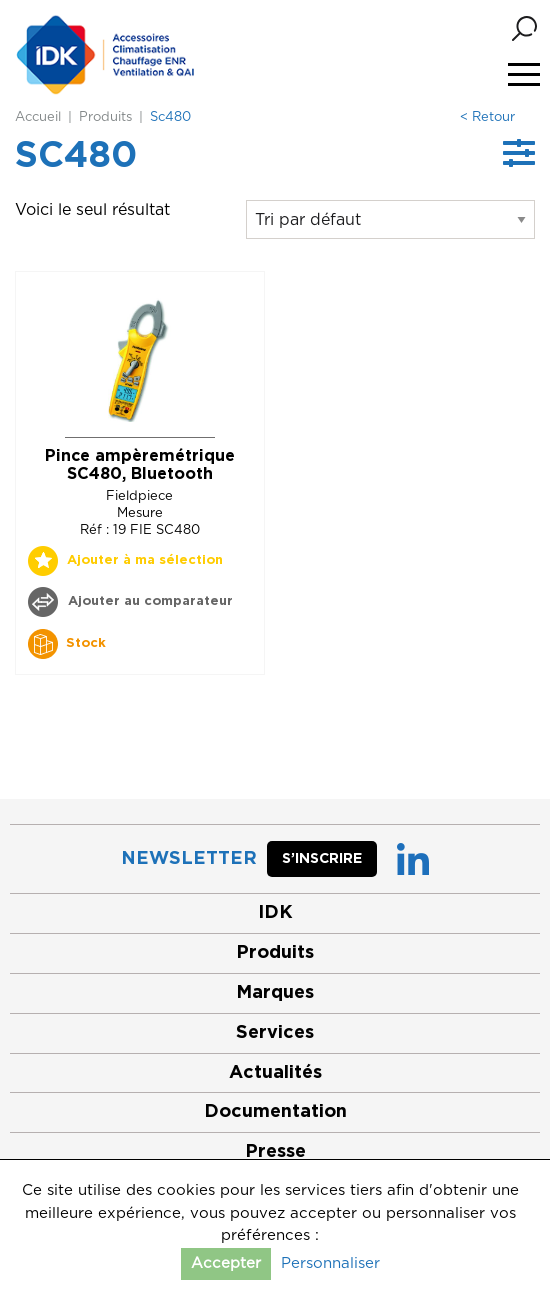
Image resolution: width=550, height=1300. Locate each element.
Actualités (275, 1073)
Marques (275, 993)
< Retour (487, 117)
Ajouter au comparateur (148, 601)
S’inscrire (322, 859)
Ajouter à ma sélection (145, 560)
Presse (275, 1152)
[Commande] (390, 219)
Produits (105, 117)
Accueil (38, 117)
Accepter (226, 1263)
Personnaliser (330, 1263)
